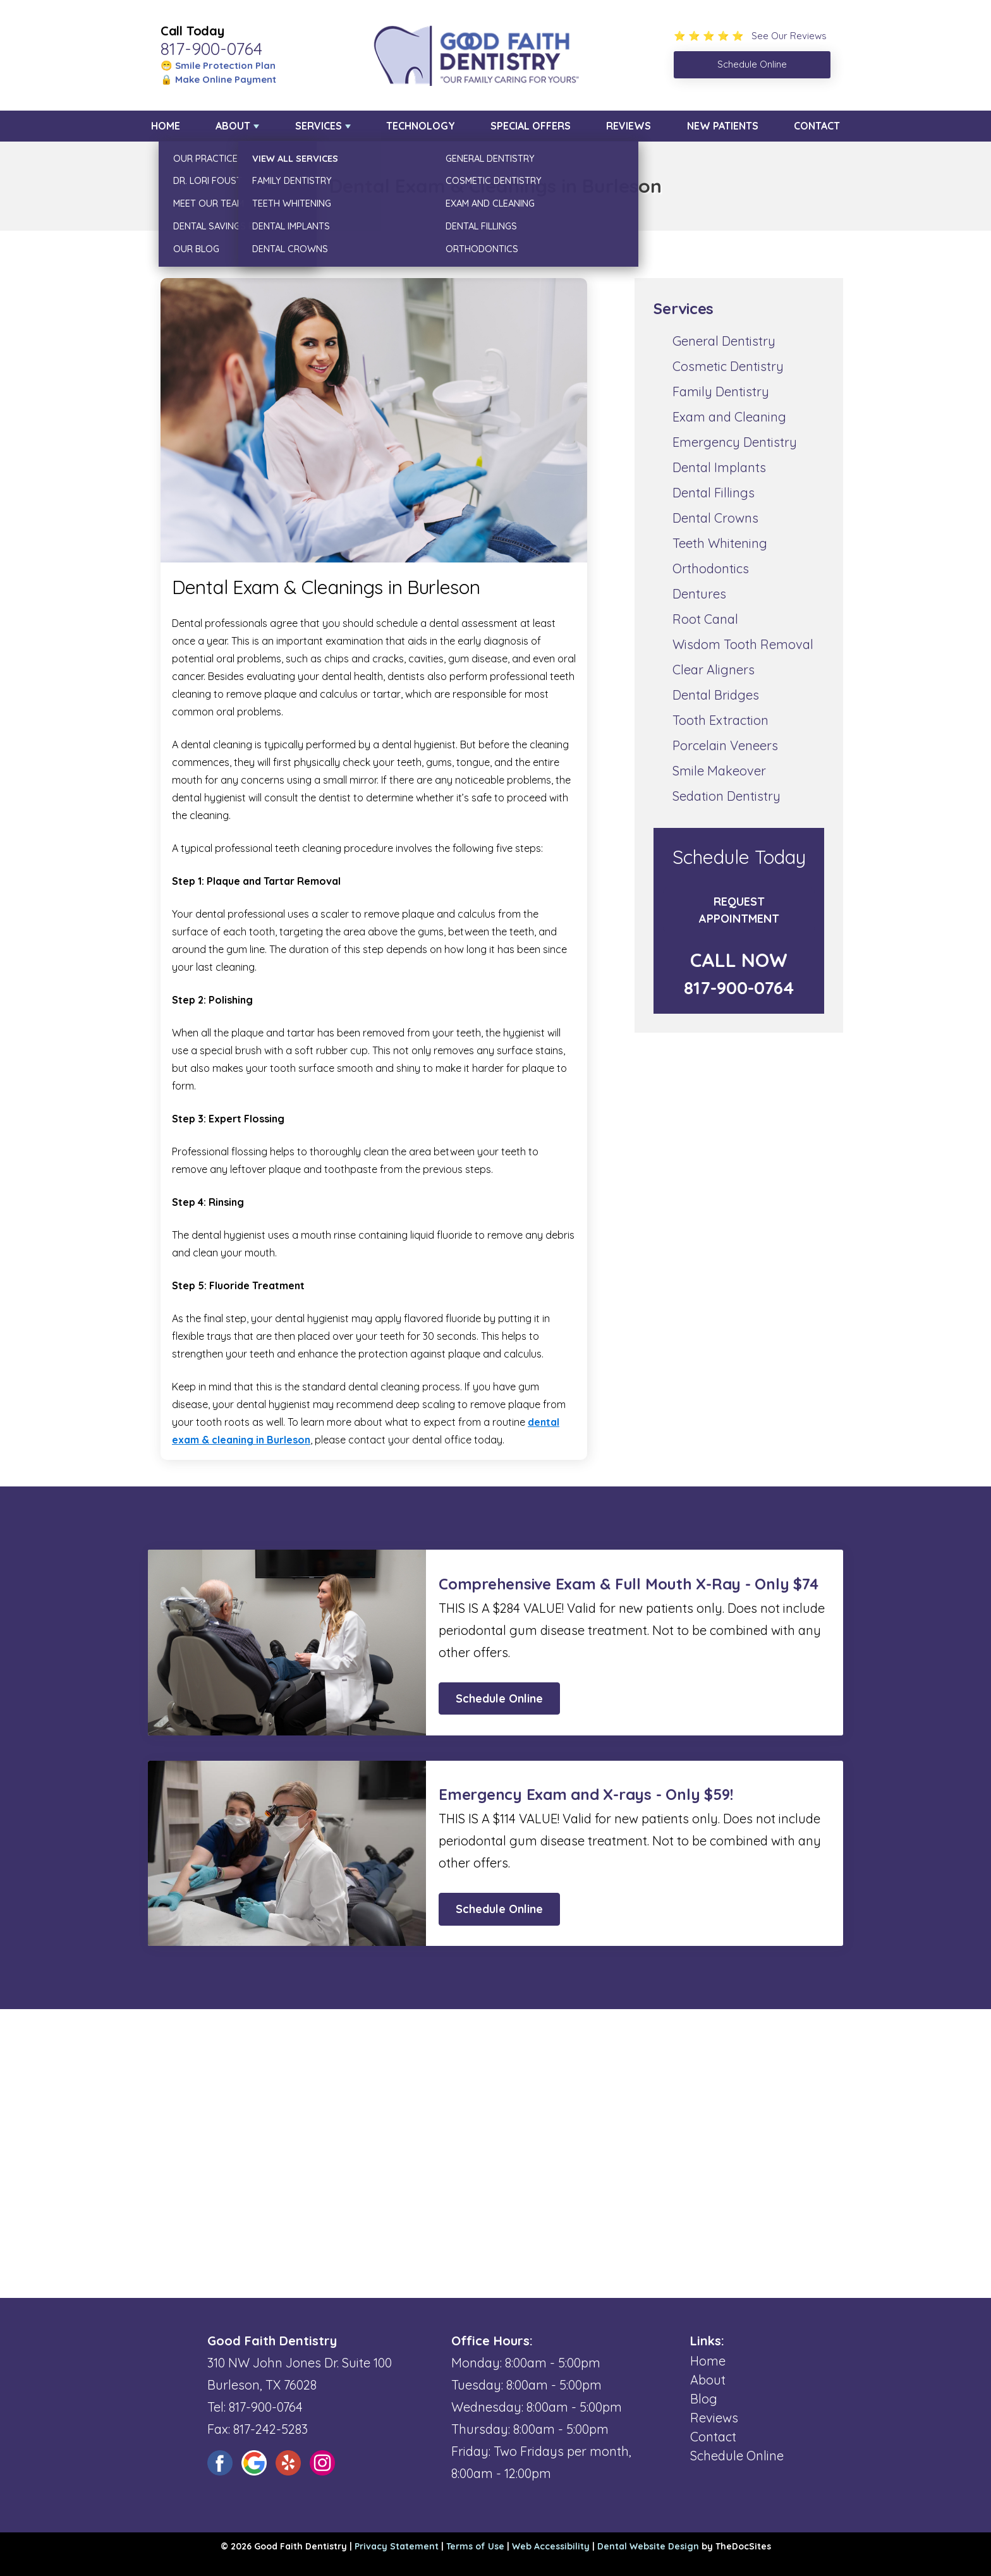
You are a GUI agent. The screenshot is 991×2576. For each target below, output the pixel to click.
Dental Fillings (713, 493)
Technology (420, 125)
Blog (703, 2399)
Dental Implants (719, 467)
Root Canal (705, 619)
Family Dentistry (720, 391)
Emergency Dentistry (734, 442)
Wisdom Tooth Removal (742, 644)
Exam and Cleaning (729, 417)
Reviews (628, 125)
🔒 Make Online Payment (218, 79)
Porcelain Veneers (725, 745)
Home (165, 125)
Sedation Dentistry (726, 796)
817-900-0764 (211, 48)
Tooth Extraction (720, 720)
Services (318, 125)
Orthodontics (710, 568)
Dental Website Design (648, 2546)
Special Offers (530, 125)
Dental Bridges (715, 695)
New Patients (722, 125)
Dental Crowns (715, 518)
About (233, 125)
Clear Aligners (713, 669)
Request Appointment (739, 910)
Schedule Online (499, 1698)
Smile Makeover (719, 771)
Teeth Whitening (719, 543)
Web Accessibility (551, 2546)
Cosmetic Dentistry (728, 366)
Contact (817, 125)
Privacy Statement (397, 2546)
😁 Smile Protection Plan (218, 65)
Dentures (699, 594)
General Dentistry (723, 341)
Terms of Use (475, 2546)
